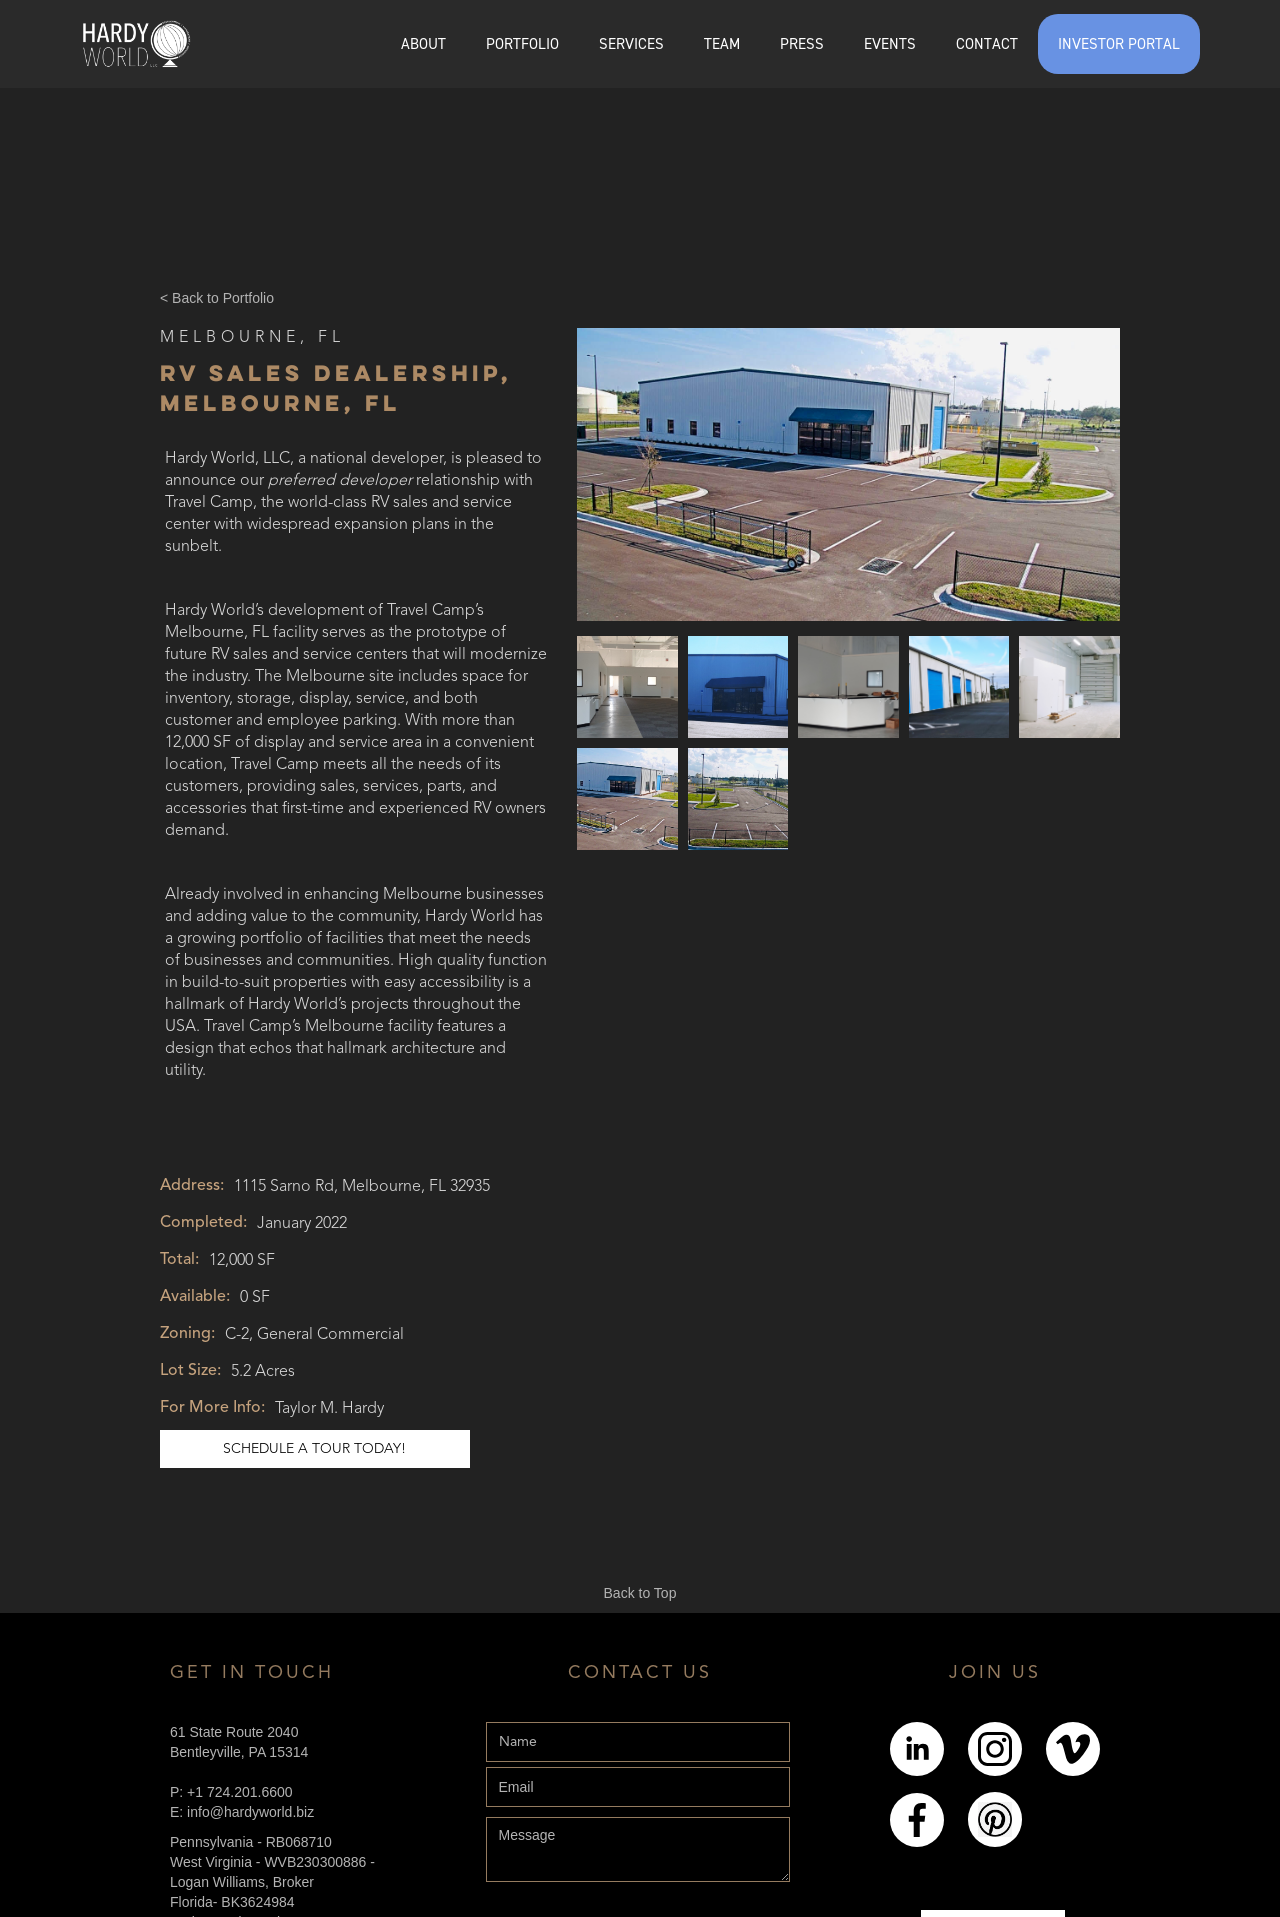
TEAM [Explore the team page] (722, 44)
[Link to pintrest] (995, 1819)
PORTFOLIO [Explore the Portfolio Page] (522, 44)
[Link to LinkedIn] (917, 1749)
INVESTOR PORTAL (1119, 44)
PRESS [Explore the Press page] (802, 44)
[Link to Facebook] (917, 1820)
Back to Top (640, 1593)
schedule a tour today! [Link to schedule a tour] (314, 1449)
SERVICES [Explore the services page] (631, 44)
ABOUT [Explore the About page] (423, 44)
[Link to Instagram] (995, 1749)
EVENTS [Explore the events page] (890, 44)
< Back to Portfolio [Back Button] (217, 298)
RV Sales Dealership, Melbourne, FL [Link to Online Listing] (336, 387)
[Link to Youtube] (1073, 1749)
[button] (522, 44)
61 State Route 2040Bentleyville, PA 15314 (239, 1742)
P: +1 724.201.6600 (231, 1792)
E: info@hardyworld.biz (242, 1812)
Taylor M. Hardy (329, 1409)
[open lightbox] (848, 474)
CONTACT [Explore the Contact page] (987, 44)
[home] (136, 44)
